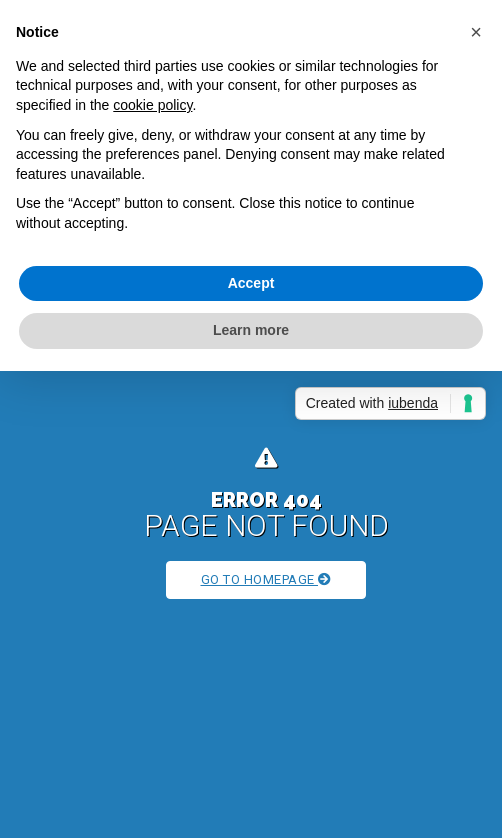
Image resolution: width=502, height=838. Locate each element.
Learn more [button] (251, 330)
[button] (476, 32)
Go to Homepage (266, 579)
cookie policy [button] (152, 105)
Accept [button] (251, 283)
